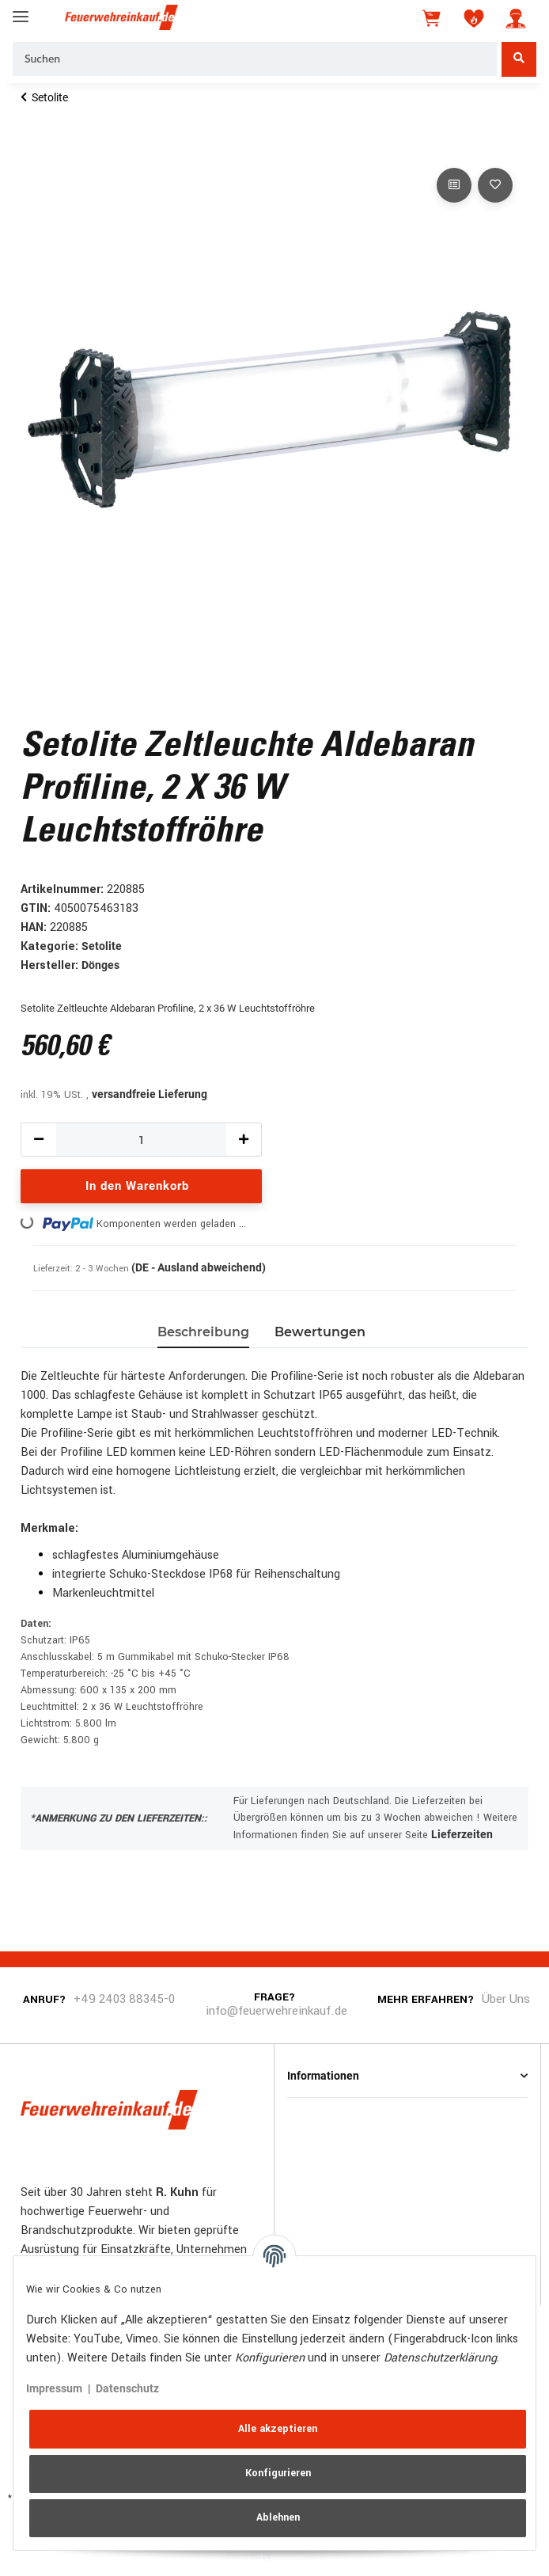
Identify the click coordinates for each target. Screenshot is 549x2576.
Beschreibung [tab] (203, 1331)
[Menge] (141, 1139)
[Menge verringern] (38, 1139)
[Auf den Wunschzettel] (495, 185)
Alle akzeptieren (277, 2429)
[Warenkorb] (432, 18)
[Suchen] (255, 59)
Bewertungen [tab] (319, 1331)
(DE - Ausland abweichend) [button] (198, 1267)
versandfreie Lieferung (149, 1094)
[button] (515, 18)
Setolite (101, 946)
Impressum (54, 2388)
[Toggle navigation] (20, 10)
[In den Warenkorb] (33, 146)
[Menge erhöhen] (243, 1139)
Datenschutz (127, 2388)
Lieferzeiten (462, 1834)
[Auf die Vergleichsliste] (454, 185)
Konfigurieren (278, 2473)
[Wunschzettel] (473, 18)
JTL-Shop (299, 2554)
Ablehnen (278, 2517)
